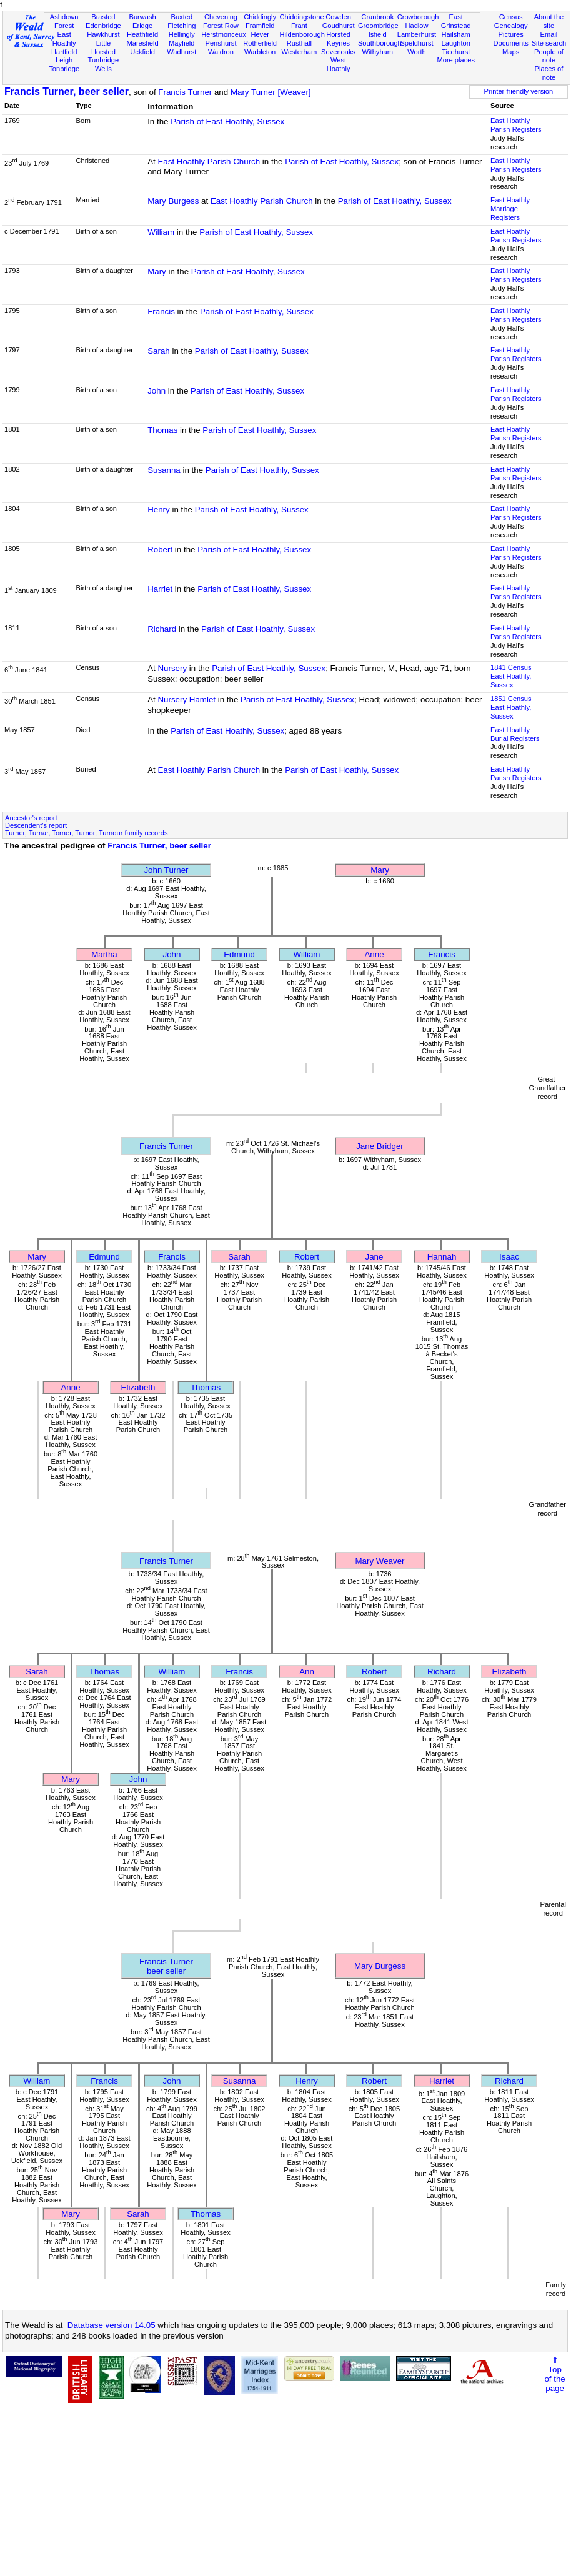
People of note (549, 56)
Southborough (380, 43)
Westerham (299, 52)
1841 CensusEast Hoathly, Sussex (510, 676)
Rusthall (299, 43)
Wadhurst (181, 52)
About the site (549, 21)
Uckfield (142, 52)
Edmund (239, 954)
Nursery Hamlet (186, 699)
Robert (159, 549)
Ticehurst (456, 52)
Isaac (509, 1256)
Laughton (456, 43)
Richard (161, 629)
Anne (374, 954)
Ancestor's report (31, 818)
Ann (306, 1671)
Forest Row (221, 25)
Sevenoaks (338, 52)
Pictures (511, 34)
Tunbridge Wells (103, 64)
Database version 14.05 (111, 2325)
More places (456, 60)
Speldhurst (416, 43)
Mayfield (181, 43)
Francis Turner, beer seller (66, 91)
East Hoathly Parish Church (208, 161)
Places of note (549, 73)
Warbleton (260, 52)
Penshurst (220, 43)
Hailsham (456, 34)
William (160, 232)
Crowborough (418, 17)
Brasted (103, 17)
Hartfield (64, 52)
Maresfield (142, 43)
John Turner (166, 870)
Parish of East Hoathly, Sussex (227, 121)
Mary (156, 271)
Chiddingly (260, 17)
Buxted (181, 17)
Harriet (159, 589)
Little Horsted (103, 47)
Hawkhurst (103, 34)
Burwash (142, 17)
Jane (374, 1256)
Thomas (162, 430)
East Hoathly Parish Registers (516, 125)
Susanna (164, 470)
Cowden (338, 17)
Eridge (142, 25)
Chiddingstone (302, 17)
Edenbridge (103, 25)
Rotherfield (260, 43)
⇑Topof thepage (554, 2374)
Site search (549, 43)
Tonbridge (64, 68)
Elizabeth (138, 1387)
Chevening (220, 17)
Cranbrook (377, 17)
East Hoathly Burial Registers (514, 734)
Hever (260, 34)
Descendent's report (36, 825)
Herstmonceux (223, 34)
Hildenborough (302, 34)
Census (511, 17)
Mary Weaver (380, 1561)
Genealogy (511, 25)
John (156, 390)
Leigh (64, 60)
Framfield (260, 25)
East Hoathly (64, 39)
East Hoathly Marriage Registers (510, 208)
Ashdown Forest (64, 21)
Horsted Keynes (338, 39)
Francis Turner (185, 92)
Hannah (442, 1256)
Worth (416, 52)
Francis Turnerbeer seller (166, 1966)
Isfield (378, 34)
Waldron (221, 52)
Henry (158, 509)
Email (549, 34)
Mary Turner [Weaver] (271, 92)
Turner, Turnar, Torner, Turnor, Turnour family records (86, 833)
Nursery (172, 668)
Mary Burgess (173, 201)
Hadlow (416, 25)
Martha (104, 954)
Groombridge (378, 25)
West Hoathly (338, 64)
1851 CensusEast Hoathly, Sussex (510, 707)
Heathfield (142, 34)
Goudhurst (338, 25)
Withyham (377, 52)
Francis (161, 311)
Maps (510, 52)
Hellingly (182, 34)
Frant (299, 25)
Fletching (181, 25)
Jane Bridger (380, 1146)
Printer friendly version (519, 91)
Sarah (158, 351)
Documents (511, 43)
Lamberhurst (416, 34)
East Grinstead (456, 21)
